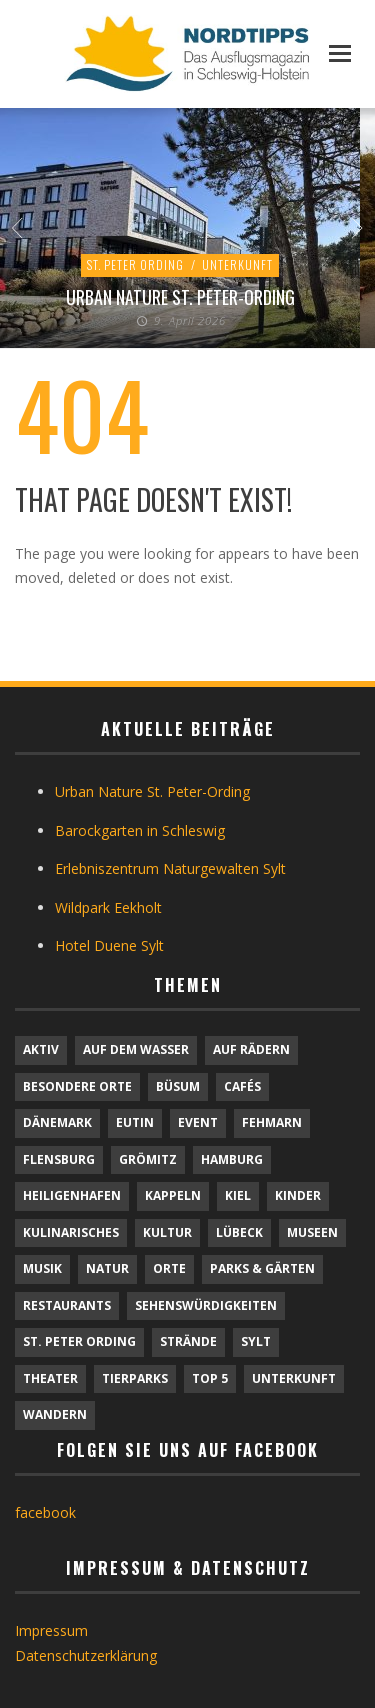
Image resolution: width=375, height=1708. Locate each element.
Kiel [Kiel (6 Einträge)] (238, 1195)
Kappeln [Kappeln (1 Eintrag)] (173, 1195)
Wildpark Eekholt (108, 907)
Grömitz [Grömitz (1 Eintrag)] (148, 1159)
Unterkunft (237, 264)
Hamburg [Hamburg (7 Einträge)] (232, 1159)
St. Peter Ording (135, 264)
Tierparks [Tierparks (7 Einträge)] (135, 1378)
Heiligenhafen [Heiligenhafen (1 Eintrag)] (72, 1195)
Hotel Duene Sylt (109, 945)
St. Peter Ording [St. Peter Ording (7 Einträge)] (79, 1341)
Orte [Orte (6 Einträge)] (169, 1268)
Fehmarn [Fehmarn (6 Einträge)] (272, 1122)
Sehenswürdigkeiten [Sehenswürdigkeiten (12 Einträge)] (206, 1305)
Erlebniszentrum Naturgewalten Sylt (170, 868)
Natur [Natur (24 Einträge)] (107, 1268)
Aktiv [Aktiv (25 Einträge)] (41, 1049)
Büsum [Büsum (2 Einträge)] (178, 1086)
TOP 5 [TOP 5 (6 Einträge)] (210, 1378)
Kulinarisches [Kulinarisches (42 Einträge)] (71, 1232)
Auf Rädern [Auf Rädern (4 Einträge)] (251, 1049)
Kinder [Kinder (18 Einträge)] (298, 1195)
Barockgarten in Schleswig (140, 830)
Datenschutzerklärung (86, 1655)
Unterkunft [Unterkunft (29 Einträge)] (294, 1378)
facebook (45, 1512)
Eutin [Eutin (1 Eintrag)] (135, 1122)
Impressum (51, 1630)
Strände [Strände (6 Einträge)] (188, 1341)
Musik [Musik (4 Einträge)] (42, 1268)
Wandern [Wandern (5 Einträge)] (55, 1414)
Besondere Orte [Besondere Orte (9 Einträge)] (77, 1086)
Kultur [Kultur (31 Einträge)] (167, 1232)
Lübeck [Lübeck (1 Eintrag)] (239, 1232)
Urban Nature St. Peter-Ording (180, 297)
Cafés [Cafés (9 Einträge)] (242, 1086)
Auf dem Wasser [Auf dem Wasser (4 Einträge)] (136, 1049)
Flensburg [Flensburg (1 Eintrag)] (59, 1159)
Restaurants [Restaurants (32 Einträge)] (67, 1305)
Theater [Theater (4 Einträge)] (50, 1378)
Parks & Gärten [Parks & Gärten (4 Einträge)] (262, 1268)
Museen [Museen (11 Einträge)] (312, 1232)
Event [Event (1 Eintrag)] (198, 1122)
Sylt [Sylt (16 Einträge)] (256, 1341)
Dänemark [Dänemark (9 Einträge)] (57, 1122)
